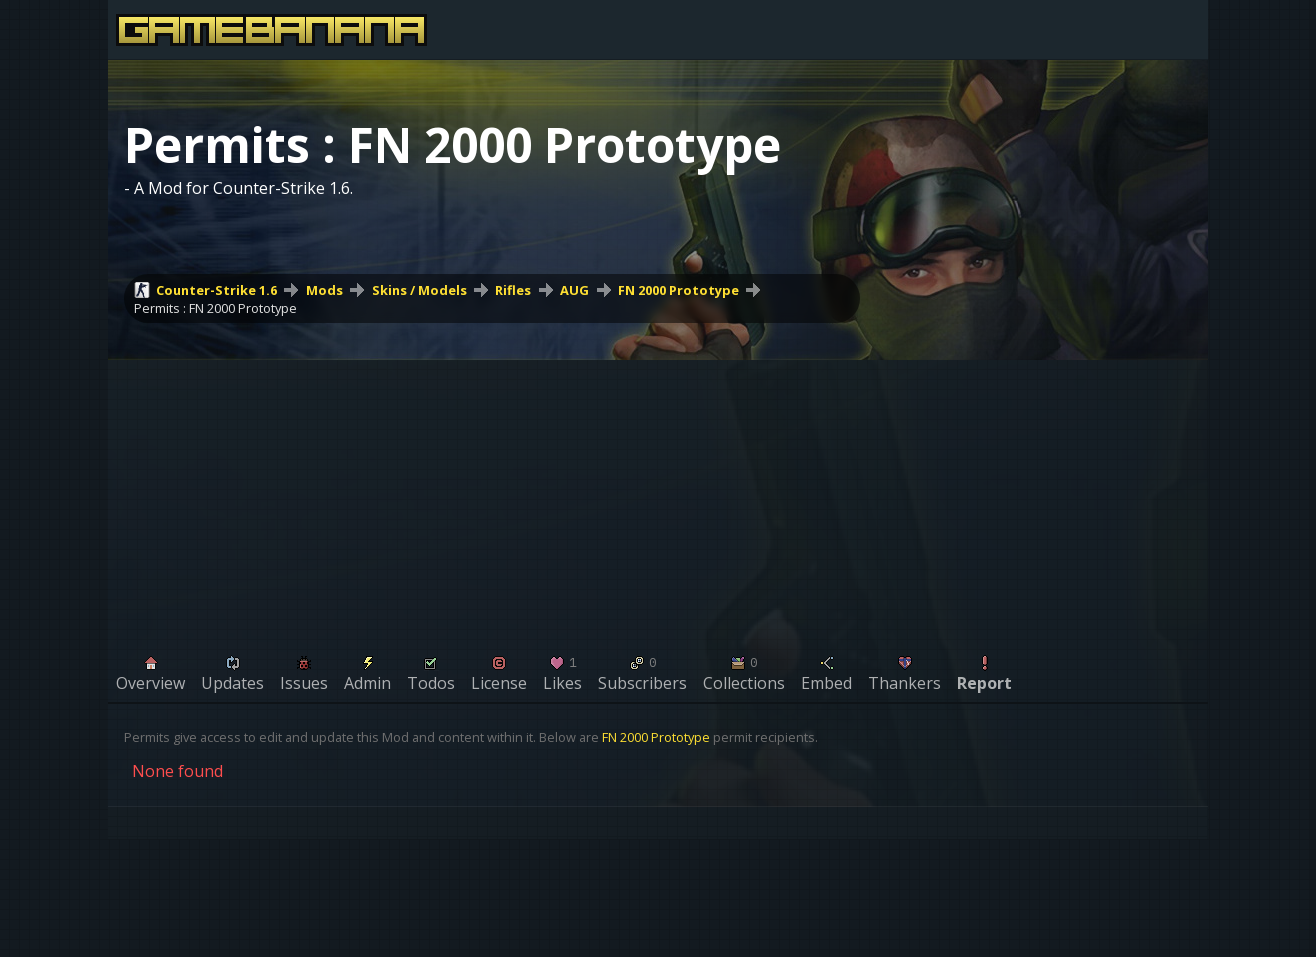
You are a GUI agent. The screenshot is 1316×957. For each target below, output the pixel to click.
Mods (324, 290)
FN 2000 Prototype (678, 290)
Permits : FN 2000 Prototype (215, 308)
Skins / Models (419, 290)
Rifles (513, 290)
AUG (574, 290)
